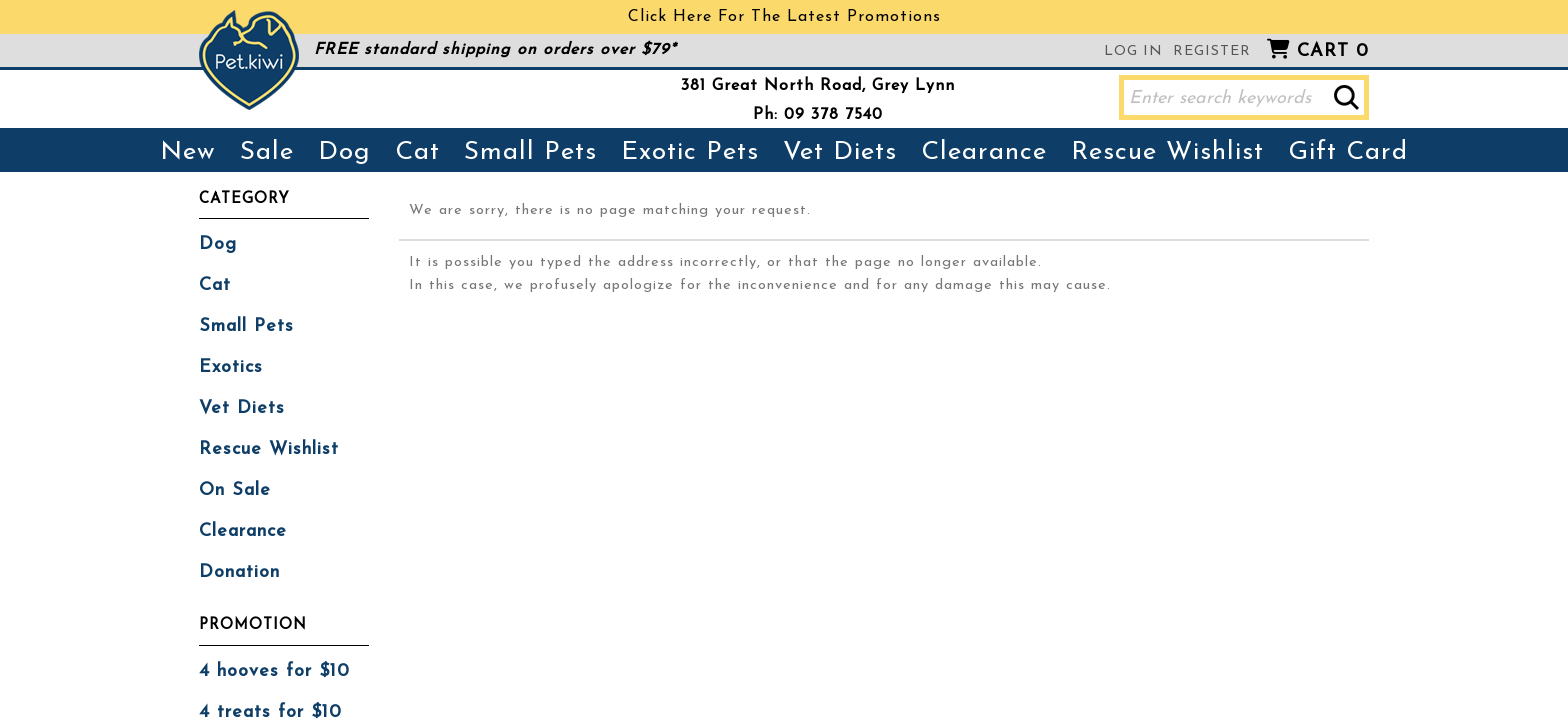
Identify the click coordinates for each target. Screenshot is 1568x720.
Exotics (231, 367)
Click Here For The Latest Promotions (784, 17)
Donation (239, 572)
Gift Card (1348, 152)
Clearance (984, 152)
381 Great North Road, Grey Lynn (818, 86)
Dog (344, 152)
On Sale (235, 490)
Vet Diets (840, 152)
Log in (1133, 51)
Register (1212, 51)
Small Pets (530, 152)
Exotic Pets (690, 152)
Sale (267, 152)
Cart (1333, 51)
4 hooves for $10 (274, 671)
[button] (1346, 97)
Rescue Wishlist (1167, 152)
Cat (417, 152)
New (188, 152)
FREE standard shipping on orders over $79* (495, 50)
